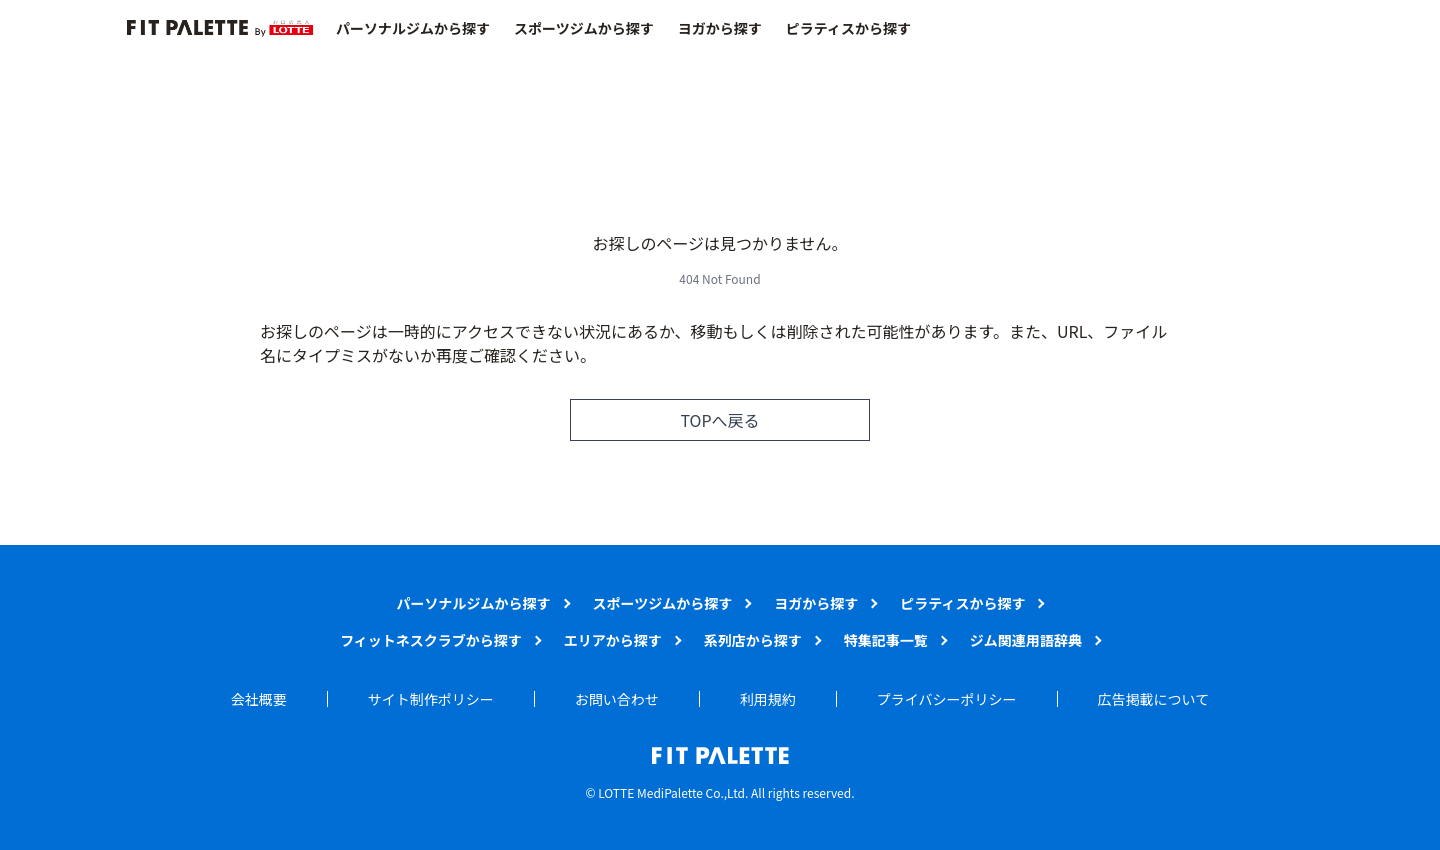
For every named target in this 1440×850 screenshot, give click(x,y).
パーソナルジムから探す (413, 28)
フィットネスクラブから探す (431, 640)
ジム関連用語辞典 (1026, 640)
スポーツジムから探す (584, 28)
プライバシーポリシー (947, 699)
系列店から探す (753, 640)
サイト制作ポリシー (431, 699)
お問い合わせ (617, 699)
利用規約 (768, 699)
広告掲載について (1154, 699)
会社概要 (259, 699)
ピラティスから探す (848, 28)
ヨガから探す (720, 28)
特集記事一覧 (886, 640)
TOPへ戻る (719, 420)
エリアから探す (613, 640)
